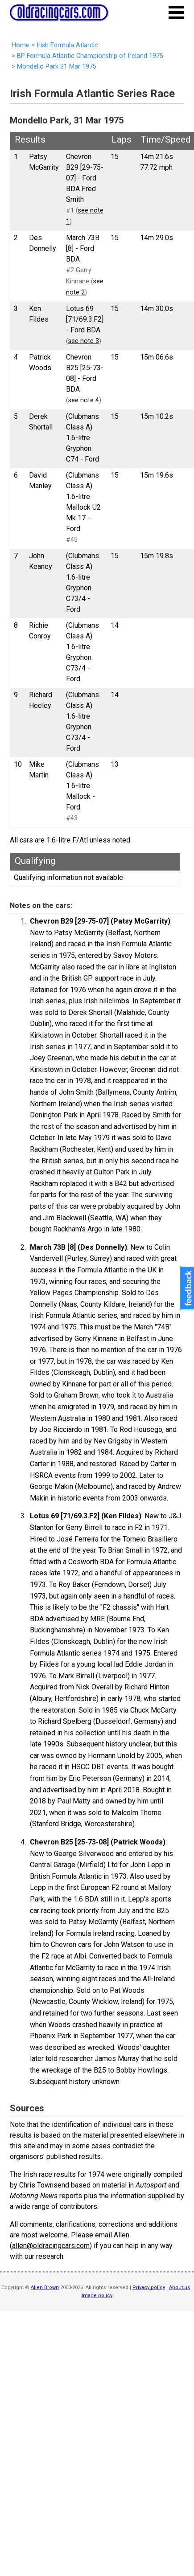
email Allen (112, 2235)
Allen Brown (45, 2287)
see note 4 (83, 400)
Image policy (97, 2295)
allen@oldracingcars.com (51, 2245)
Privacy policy (148, 2287)
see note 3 (83, 341)
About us (179, 2287)
